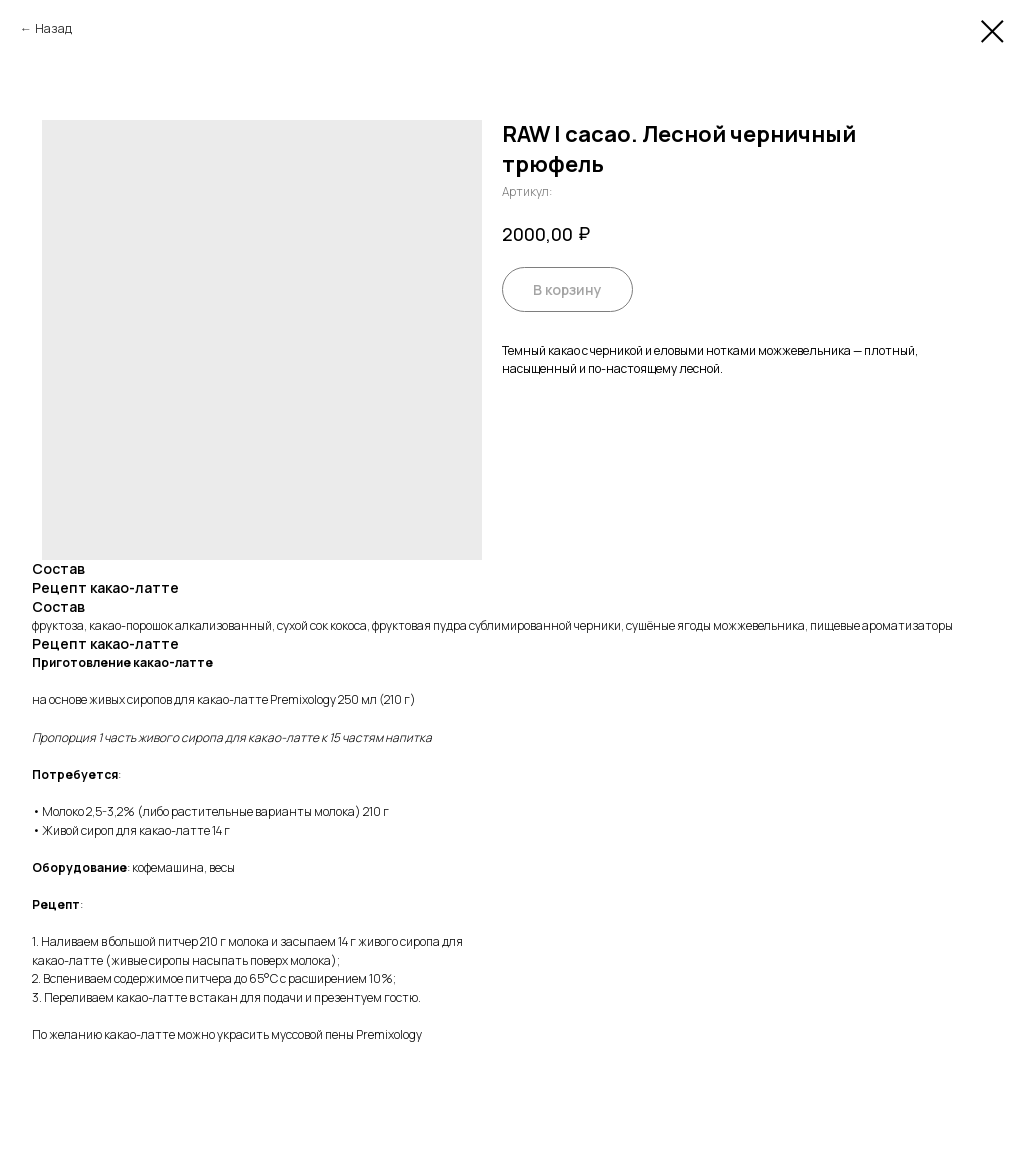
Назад (53, 28)
